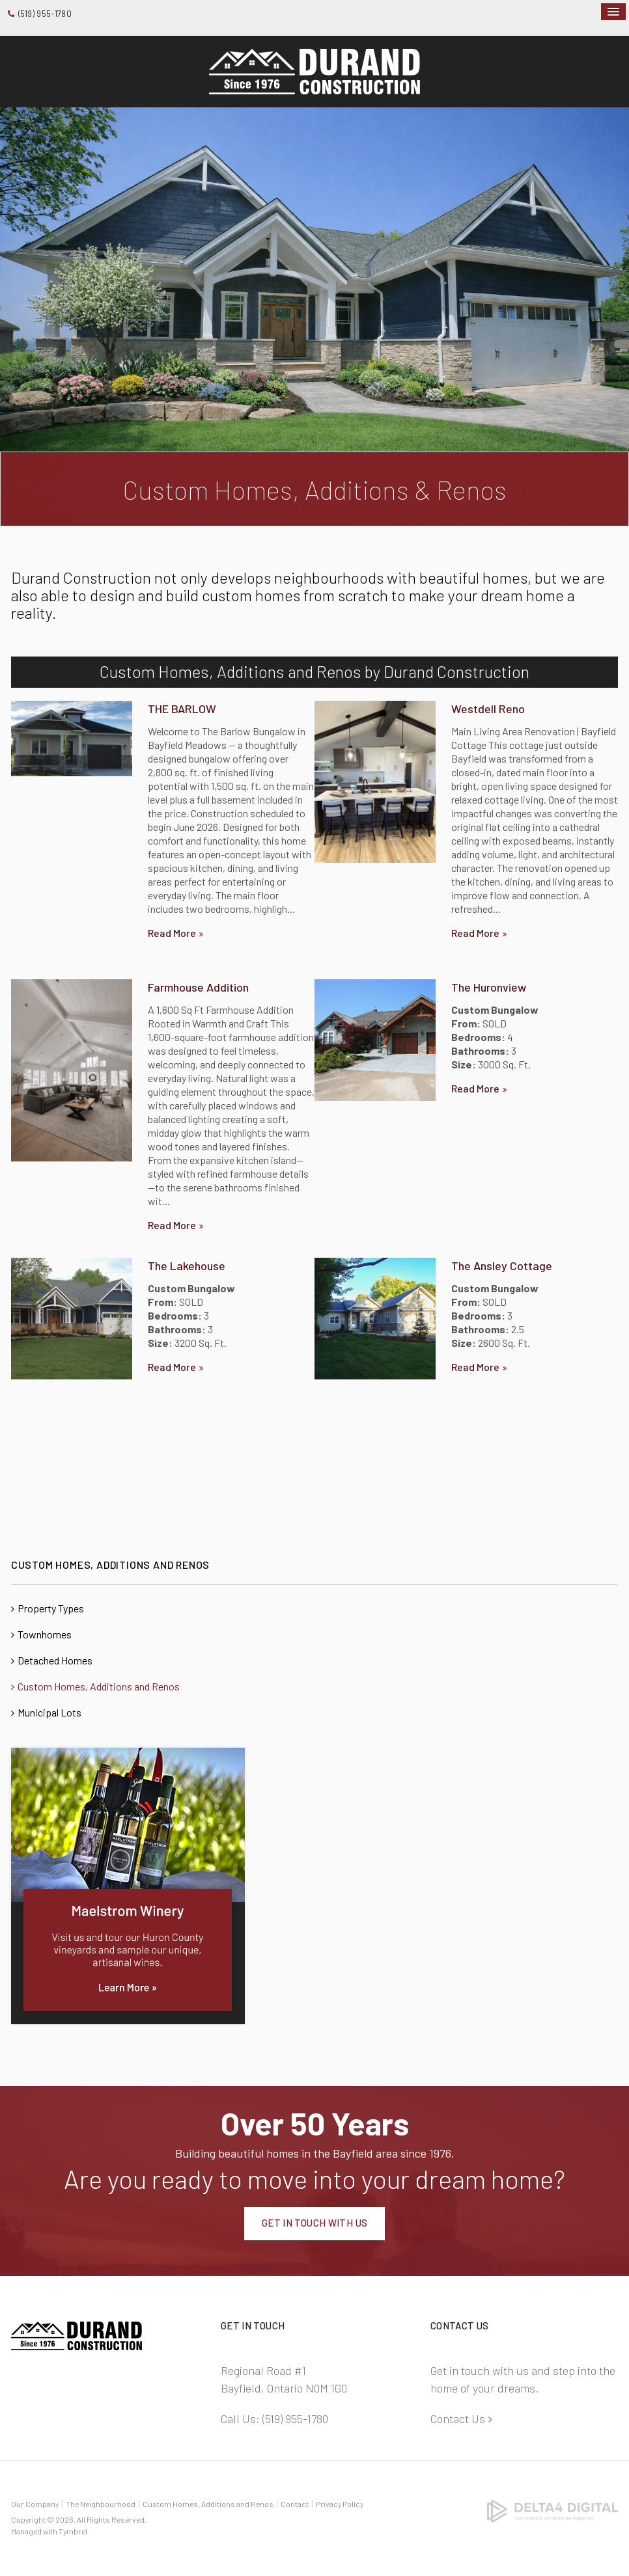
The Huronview (488, 987)
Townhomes (45, 1634)
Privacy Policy (339, 2503)
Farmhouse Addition (198, 987)
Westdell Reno (488, 708)
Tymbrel (73, 2531)
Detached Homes (55, 1660)
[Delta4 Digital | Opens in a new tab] (552, 2510)
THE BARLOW (182, 708)
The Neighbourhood (100, 2503)
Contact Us (457, 2418)
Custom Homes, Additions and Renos (99, 1686)
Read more (172, 933)
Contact (295, 2503)
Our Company (35, 2503)
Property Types (51, 1608)
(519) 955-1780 (45, 13)
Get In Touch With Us (315, 2223)
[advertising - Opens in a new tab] (128, 1884)
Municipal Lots (49, 1712)
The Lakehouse (186, 1265)
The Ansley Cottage (501, 1265)
